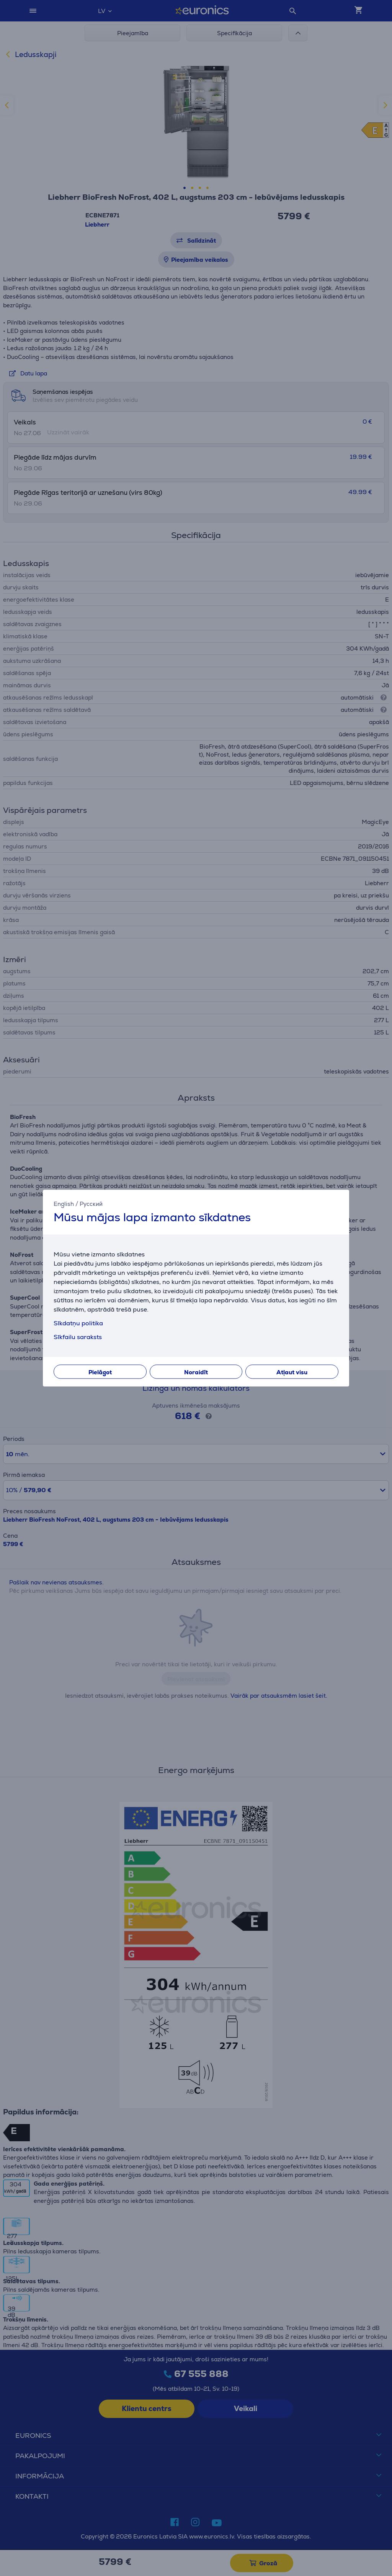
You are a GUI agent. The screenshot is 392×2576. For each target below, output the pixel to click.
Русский (91, 1203)
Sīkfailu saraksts (78, 1337)
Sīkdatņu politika (78, 1323)
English (64, 1203)
